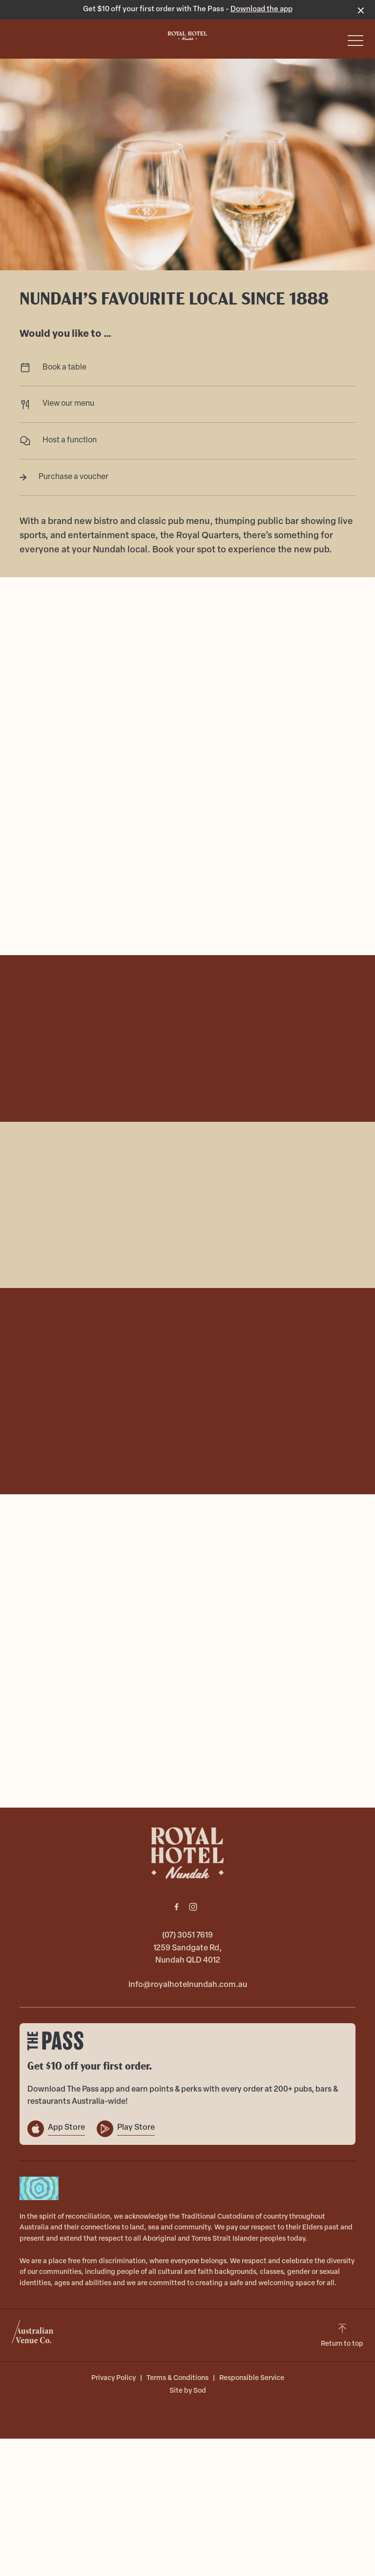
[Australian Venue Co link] (32, 2335)
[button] (355, 43)
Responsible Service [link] (251, 2378)
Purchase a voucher (187, 477)
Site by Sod (187, 2391)
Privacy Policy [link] (113, 2378)
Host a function (187, 440)
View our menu (187, 404)
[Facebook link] (176, 1906)
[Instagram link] (193, 1906)
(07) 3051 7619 (187, 1936)
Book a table (187, 367)
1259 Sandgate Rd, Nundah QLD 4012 (187, 1954)
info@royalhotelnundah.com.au (187, 1985)
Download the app (261, 9)
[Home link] (187, 35)
